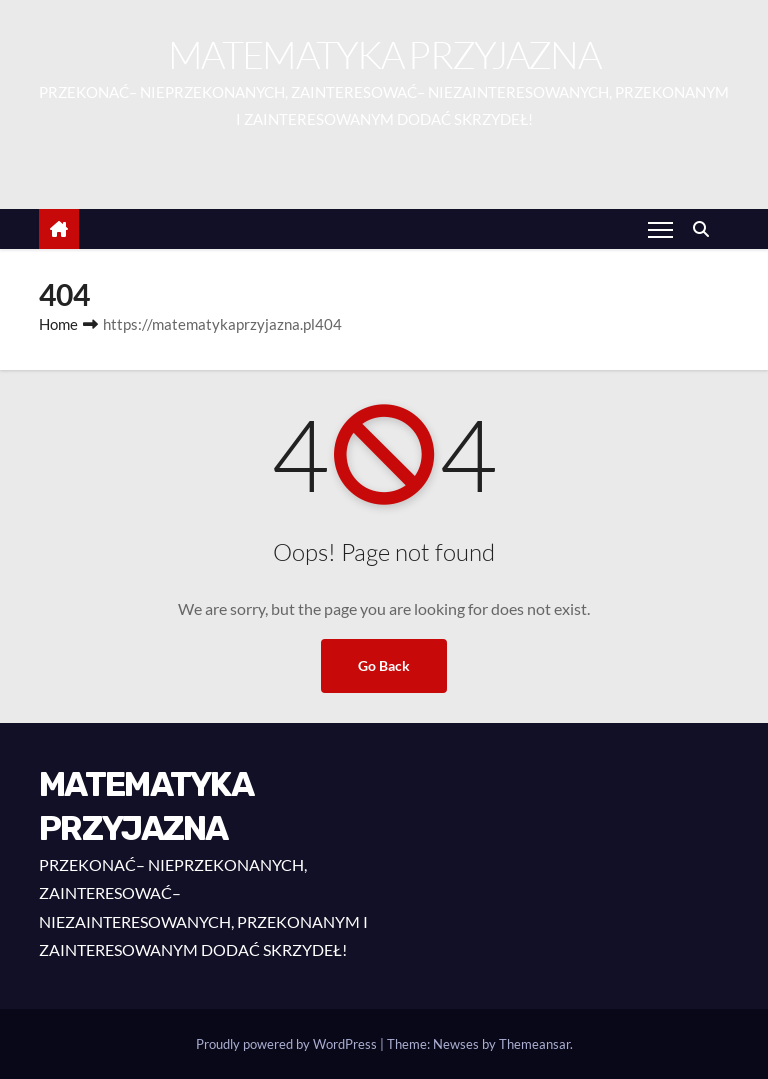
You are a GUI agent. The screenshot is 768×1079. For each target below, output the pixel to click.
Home (58, 324)
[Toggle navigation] (660, 229)
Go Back (384, 665)
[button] (706, 228)
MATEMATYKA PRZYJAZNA (384, 54)
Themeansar (534, 1044)
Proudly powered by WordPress (288, 1044)
